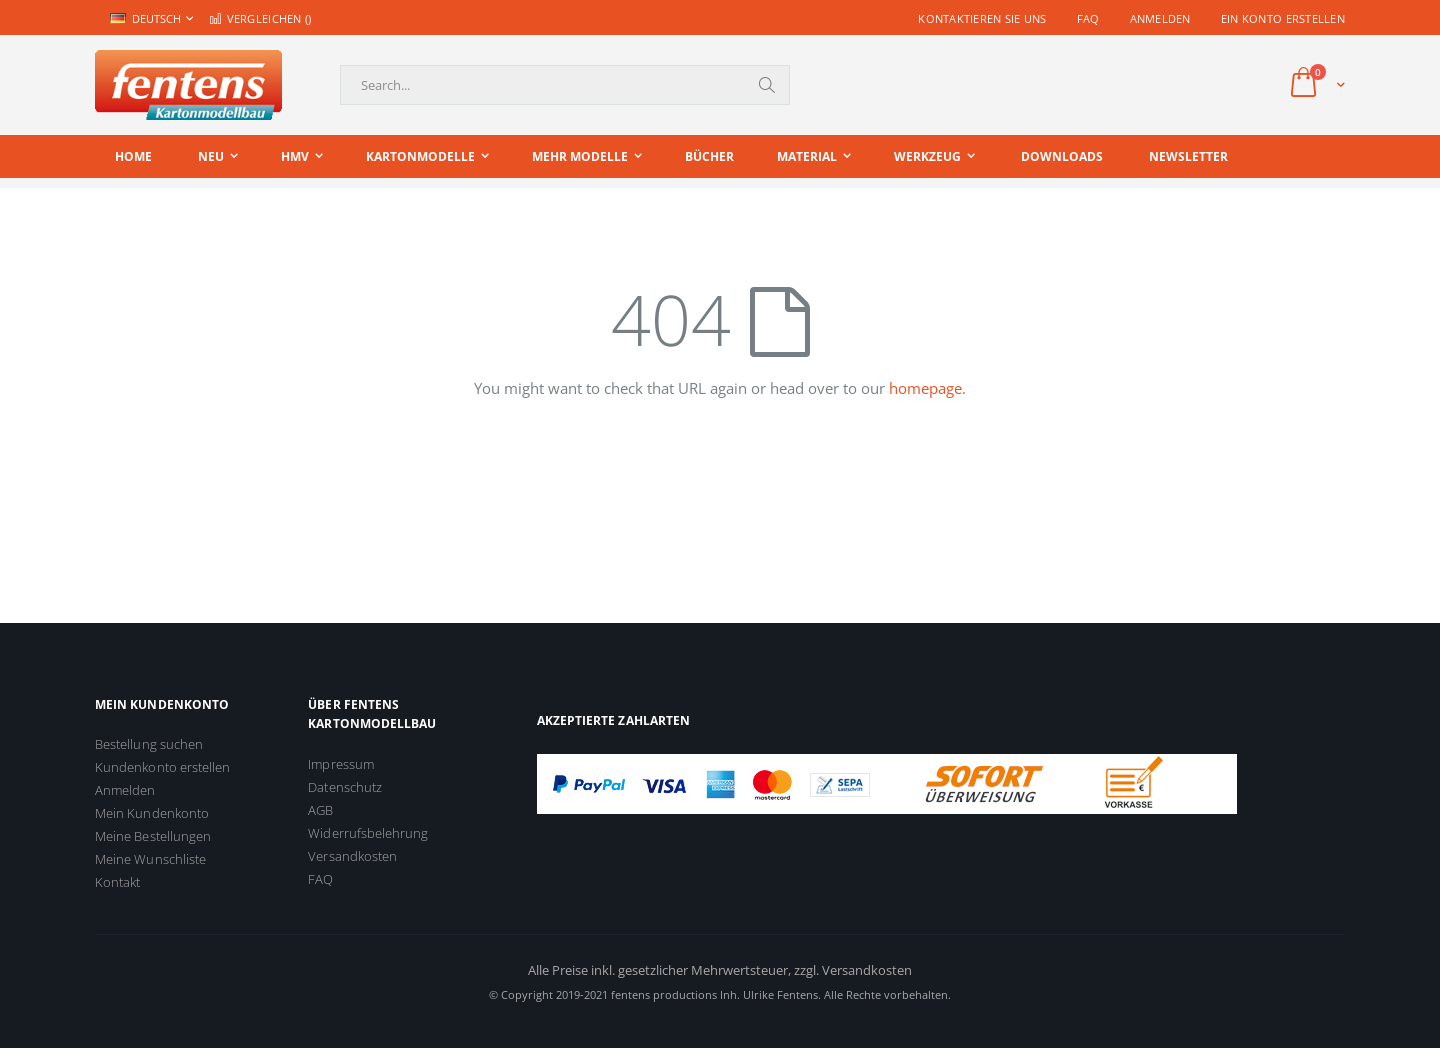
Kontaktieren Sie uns (982, 18)
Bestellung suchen (149, 744)
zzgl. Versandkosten (853, 970)
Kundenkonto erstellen (162, 767)
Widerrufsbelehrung (368, 833)
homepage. (927, 388)
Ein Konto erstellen (1283, 18)
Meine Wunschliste (150, 859)
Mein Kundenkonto (152, 813)
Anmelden (1160, 18)
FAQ (1088, 18)
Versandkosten (352, 856)
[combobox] (565, 85)
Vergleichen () (260, 18)
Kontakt (117, 882)
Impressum (341, 764)
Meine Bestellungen (153, 836)
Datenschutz (345, 787)
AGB (320, 810)
